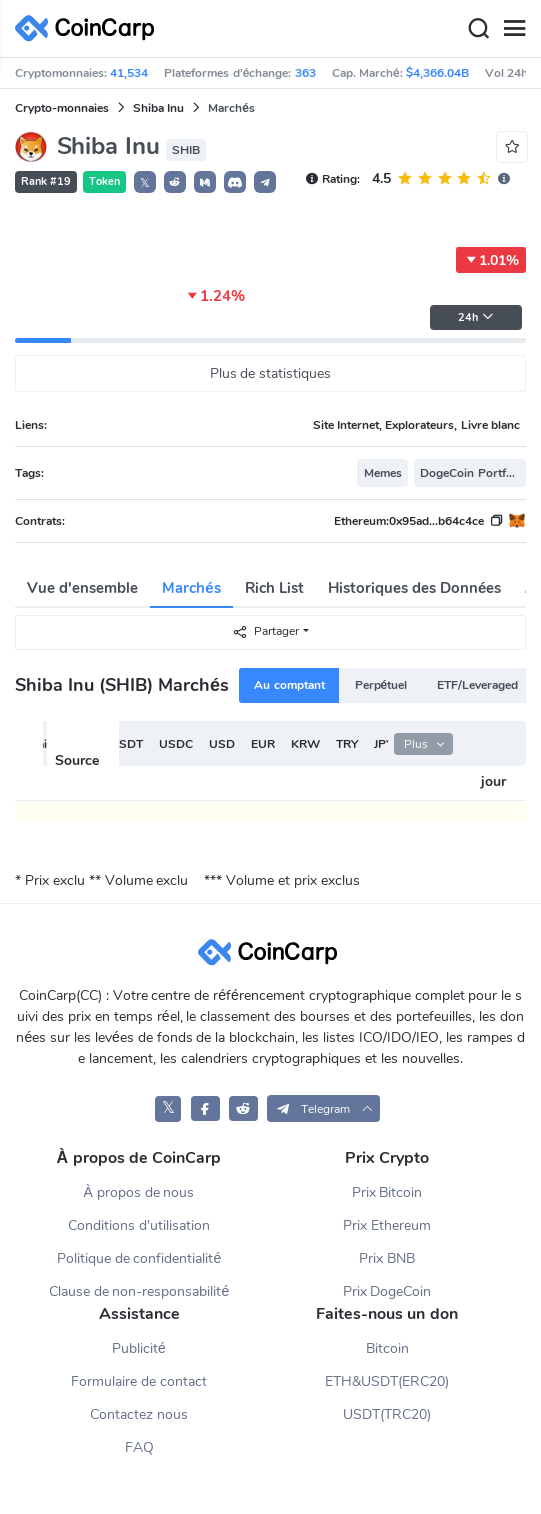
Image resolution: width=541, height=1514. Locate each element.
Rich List (274, 588)
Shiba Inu (158, 108)
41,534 (129, 73)
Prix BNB (387, 1258)
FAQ (139, 1447)
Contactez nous (139, 1414)
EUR (263, 744)
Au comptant (289, 685)
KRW (305, 744)
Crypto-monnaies (62, 108)
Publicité (139, 1348)
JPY (383, 744)
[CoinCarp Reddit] (243, 1108)
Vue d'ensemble (82, 588)
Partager (265, 631)
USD (222, 744)
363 (305, 73)
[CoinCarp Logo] (90, 28)
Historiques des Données (415, 588)
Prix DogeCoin (387, 1291)
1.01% (491, 260)
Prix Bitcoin (387, 1192)
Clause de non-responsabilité (139, 1291)
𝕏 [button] (145, 183)
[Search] (478, 29)
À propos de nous (138, 1192)
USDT (126, 744)
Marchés (191, 588)
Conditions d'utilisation (139, 1225)
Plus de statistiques (271, 373)
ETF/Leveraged (477, 685)
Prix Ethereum (387, 1225)
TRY (347, 744)
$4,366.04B (437, 73)
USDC (176, 744)
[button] (175, 182)
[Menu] (514, 29)
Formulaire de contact (139, 1381)
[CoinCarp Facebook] (205, 1108)
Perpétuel (381, 685)
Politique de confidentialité (139, 1258)
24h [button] (476, 317)
